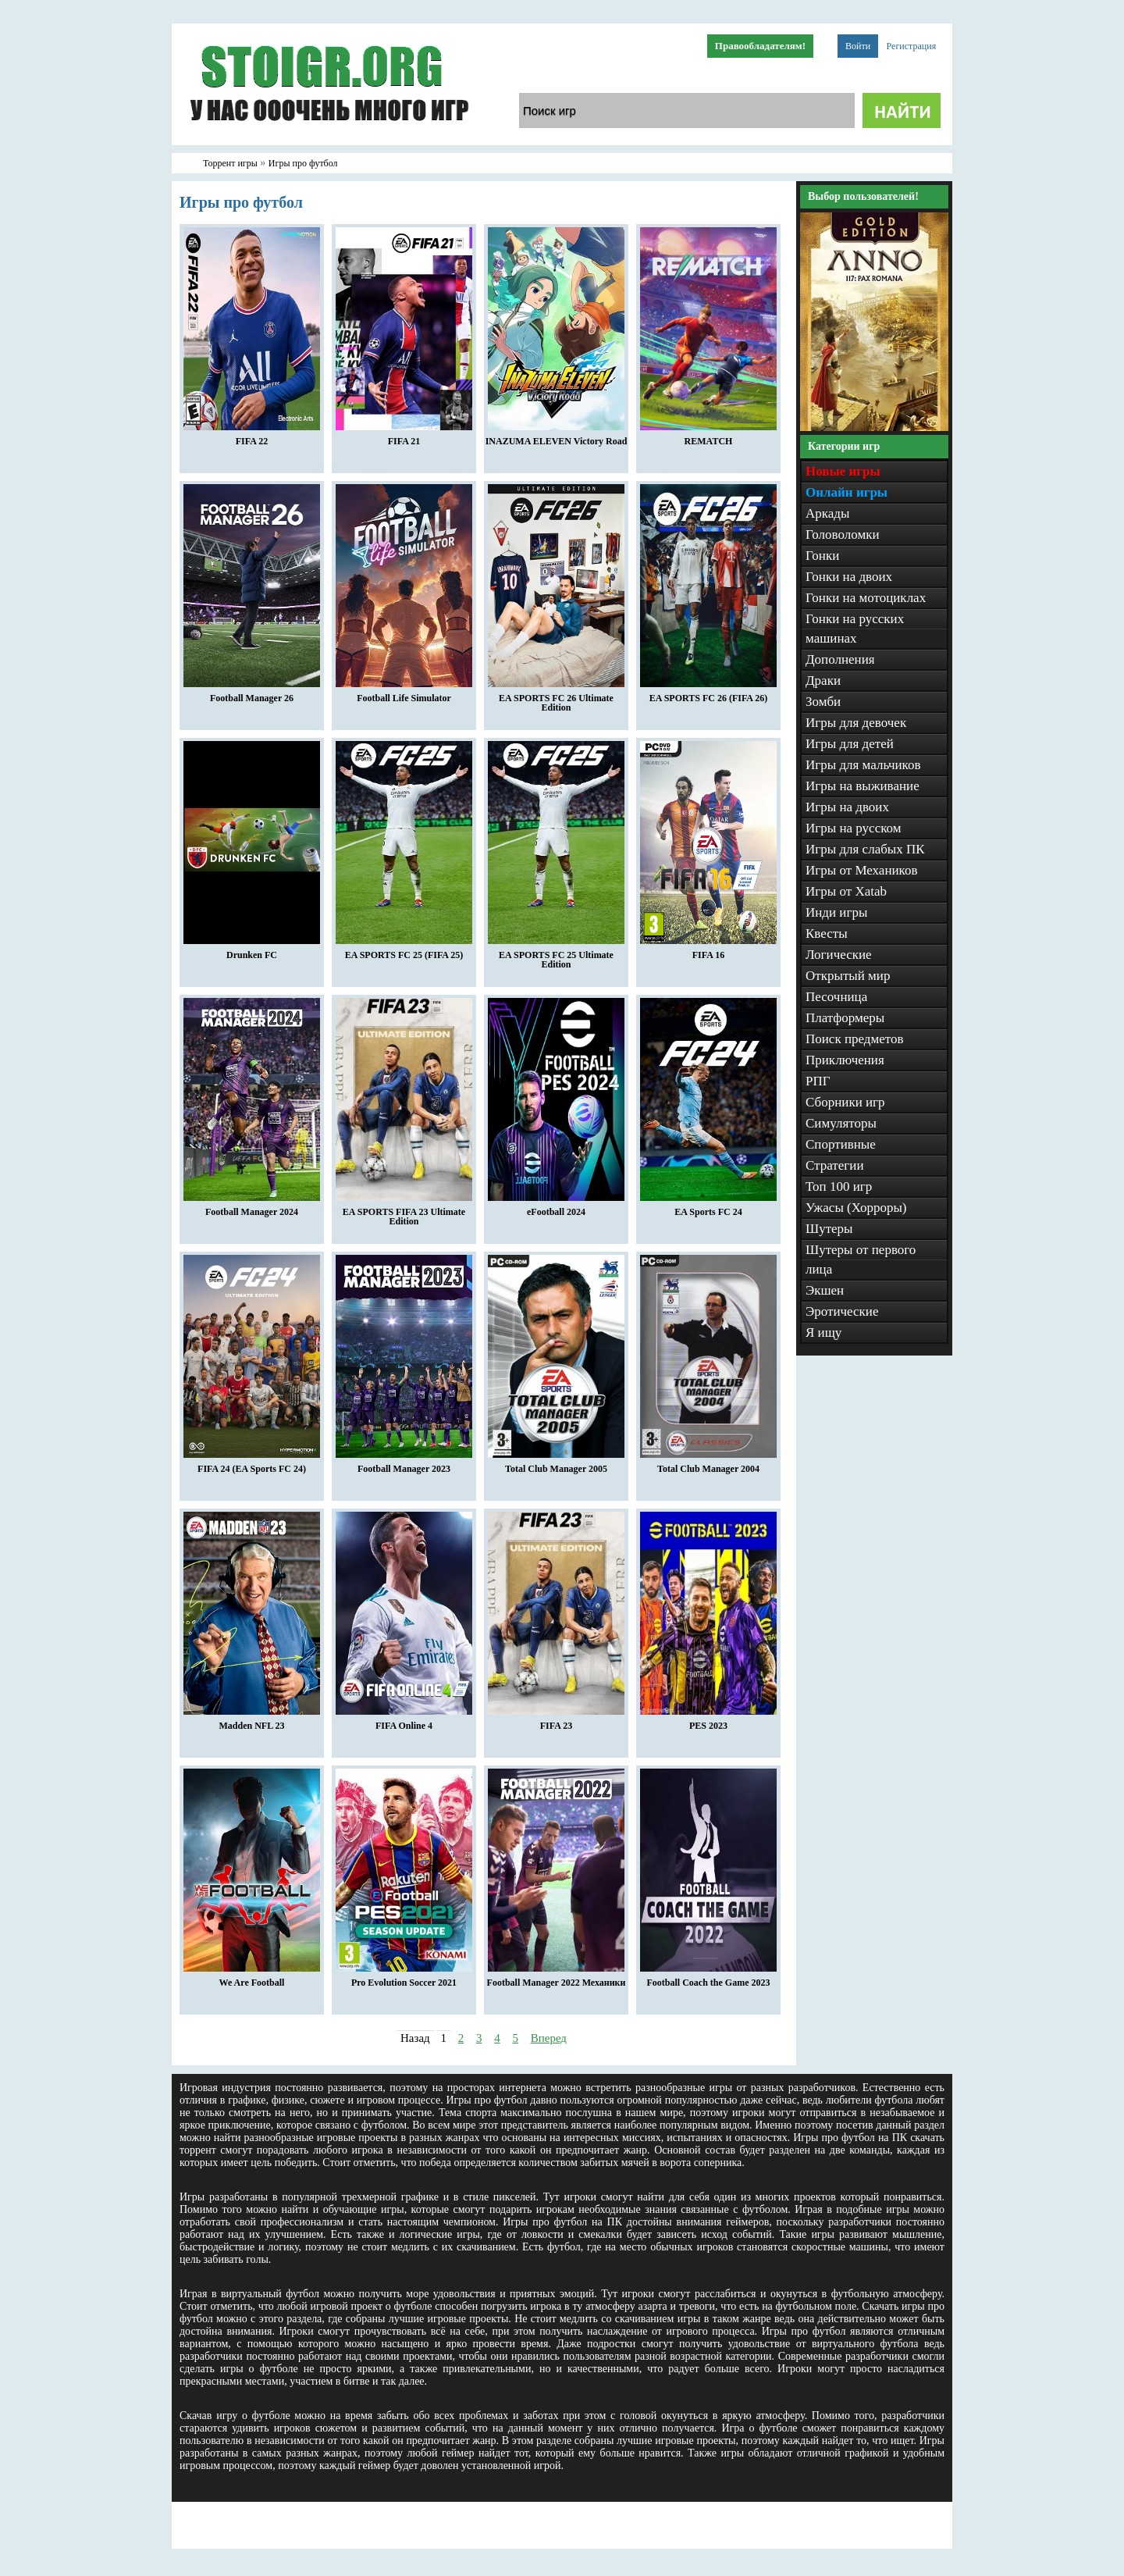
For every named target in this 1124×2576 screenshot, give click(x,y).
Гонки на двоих (849, 576)
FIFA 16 (708, 951)
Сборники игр (845, 1102)
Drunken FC (251, 951)
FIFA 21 (404, 437)
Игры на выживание (862, 786)
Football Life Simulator (404, 694)
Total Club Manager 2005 (556, 1464)
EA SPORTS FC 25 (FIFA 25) (404, 951)
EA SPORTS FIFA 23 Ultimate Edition (404, 1213)
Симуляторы (841, 1123)
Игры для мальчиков (863, 764)
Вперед (549, 2038)
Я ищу (823, 1332)
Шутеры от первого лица (861, 1259)
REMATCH (708, 437)
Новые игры (843, 471)
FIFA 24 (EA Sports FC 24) (251, 1464)
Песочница (836, 996)
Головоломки (843, 534)
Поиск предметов (855, 1038)
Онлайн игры (846, 492)
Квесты (827, 933)
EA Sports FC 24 (708, 1208)
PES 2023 (708, 1721)
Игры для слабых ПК (865, 849)
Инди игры (836, 912)
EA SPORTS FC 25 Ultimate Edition (556, 956)
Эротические (842, 1311)
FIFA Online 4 (404, 1721)
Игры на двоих (847, 807)
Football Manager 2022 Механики (556, 1978)
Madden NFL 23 (251, 1721)
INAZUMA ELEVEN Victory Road (557, 437)
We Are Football (251, 1978)
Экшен (825, 1290)
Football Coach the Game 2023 (708, 1978)
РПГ (818, 1081)
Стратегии (835, 1165)
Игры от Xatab (846, 891)
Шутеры (829, 1228)
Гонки (822, 555)
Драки (823, 680)
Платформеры (845, 1017)
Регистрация (912, 46)
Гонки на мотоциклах (866, 597)
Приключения (845, 1060)
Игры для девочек (856, 722)
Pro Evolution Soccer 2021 (404, 1978)
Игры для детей (850, 743)
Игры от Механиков (862, 870)
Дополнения (840, 659)
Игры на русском (854, 828)
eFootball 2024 (556, 1208)
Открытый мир (848, 975)
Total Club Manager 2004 (708, 1464)
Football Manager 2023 (404, 1464)
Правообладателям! (760, 46)
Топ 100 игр (839, 1186)
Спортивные (841, 1144)
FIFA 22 (251, 437)
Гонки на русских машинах (855, 628)
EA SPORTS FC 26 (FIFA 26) (708, 694)
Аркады (827, 513)
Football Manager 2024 (251, 1208)
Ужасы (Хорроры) (856, 1207)
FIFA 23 (556, 1721)
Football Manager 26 (251, 694)
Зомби (823, 701)
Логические (839, 954)
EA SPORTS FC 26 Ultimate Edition (556, 699)
